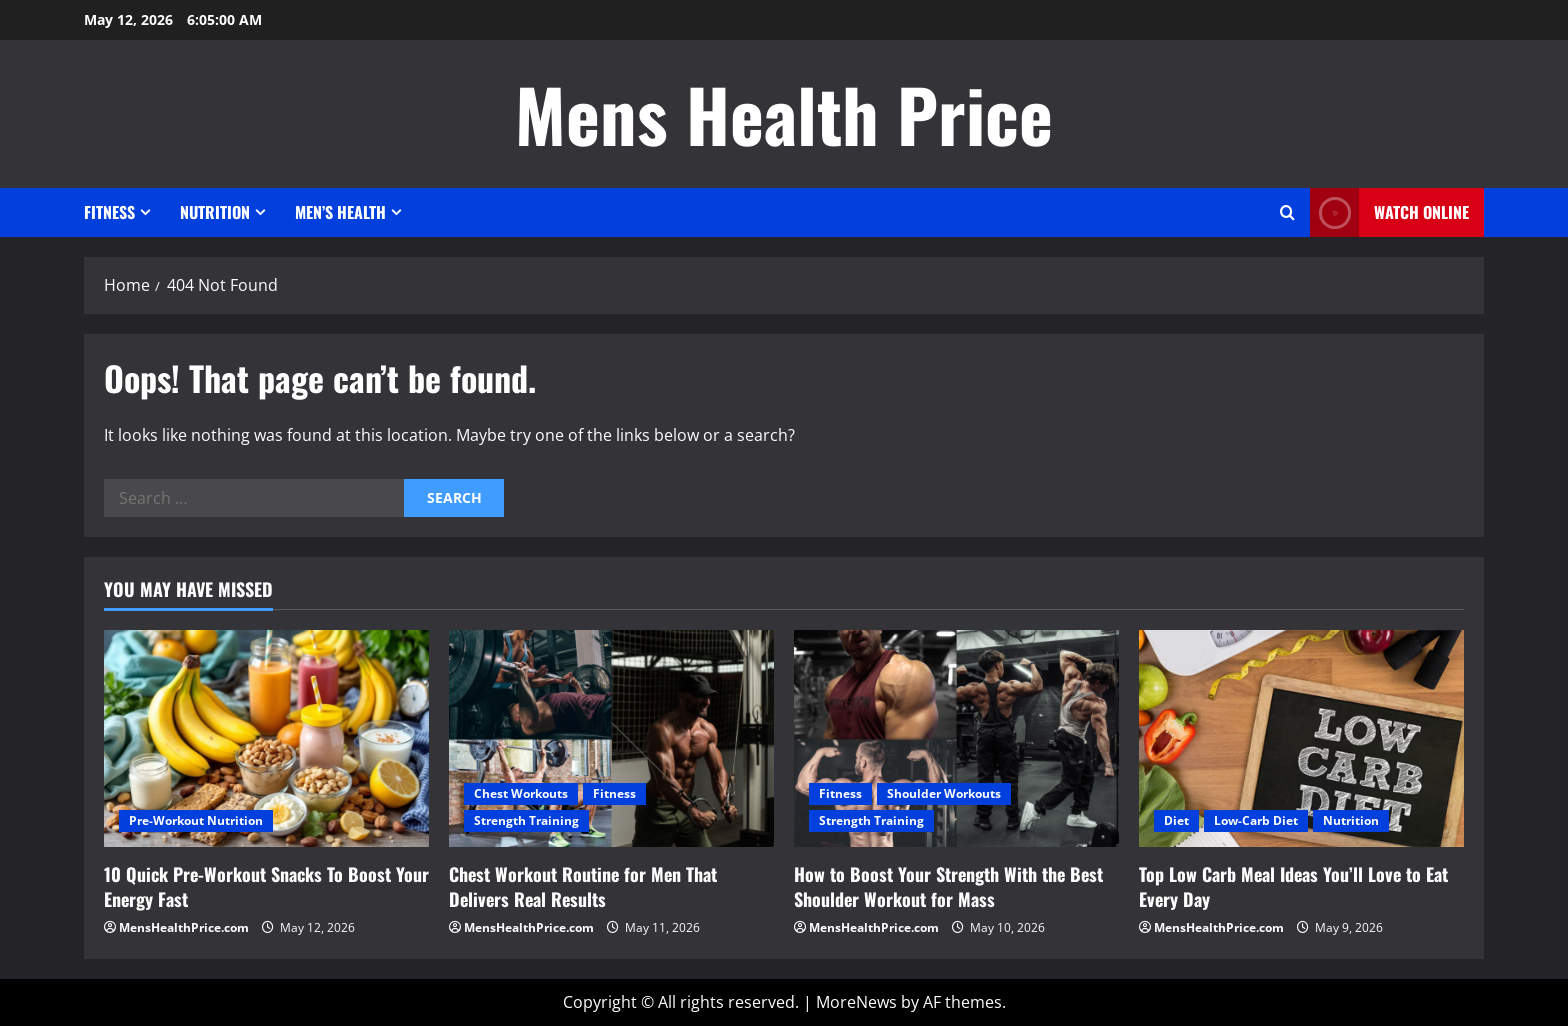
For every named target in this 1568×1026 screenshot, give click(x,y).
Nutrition (215, 212)
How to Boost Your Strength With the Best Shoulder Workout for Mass (948, 886)
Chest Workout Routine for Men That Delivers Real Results (583, 886)
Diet (1176, 820)
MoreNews (856, 1002)
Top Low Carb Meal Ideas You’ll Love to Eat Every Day (1293, 886)
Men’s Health (340, 212)
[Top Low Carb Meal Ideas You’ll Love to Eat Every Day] (1301, 738)
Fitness (109, 212)
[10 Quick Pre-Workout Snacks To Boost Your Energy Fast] (266, 738)
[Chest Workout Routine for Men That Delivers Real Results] (611, 738)
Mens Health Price (784, 113)
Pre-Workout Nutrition (196, 820)
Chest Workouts (521, 793)
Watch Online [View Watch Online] (1389, 212)
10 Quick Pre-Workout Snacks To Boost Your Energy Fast (266, 886)
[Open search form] (1287, 212)
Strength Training (526, 820)
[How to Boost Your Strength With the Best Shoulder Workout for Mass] (956, 738)
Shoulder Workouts (944, 793)
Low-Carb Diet (1256, 820)
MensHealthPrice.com (184, 927)
